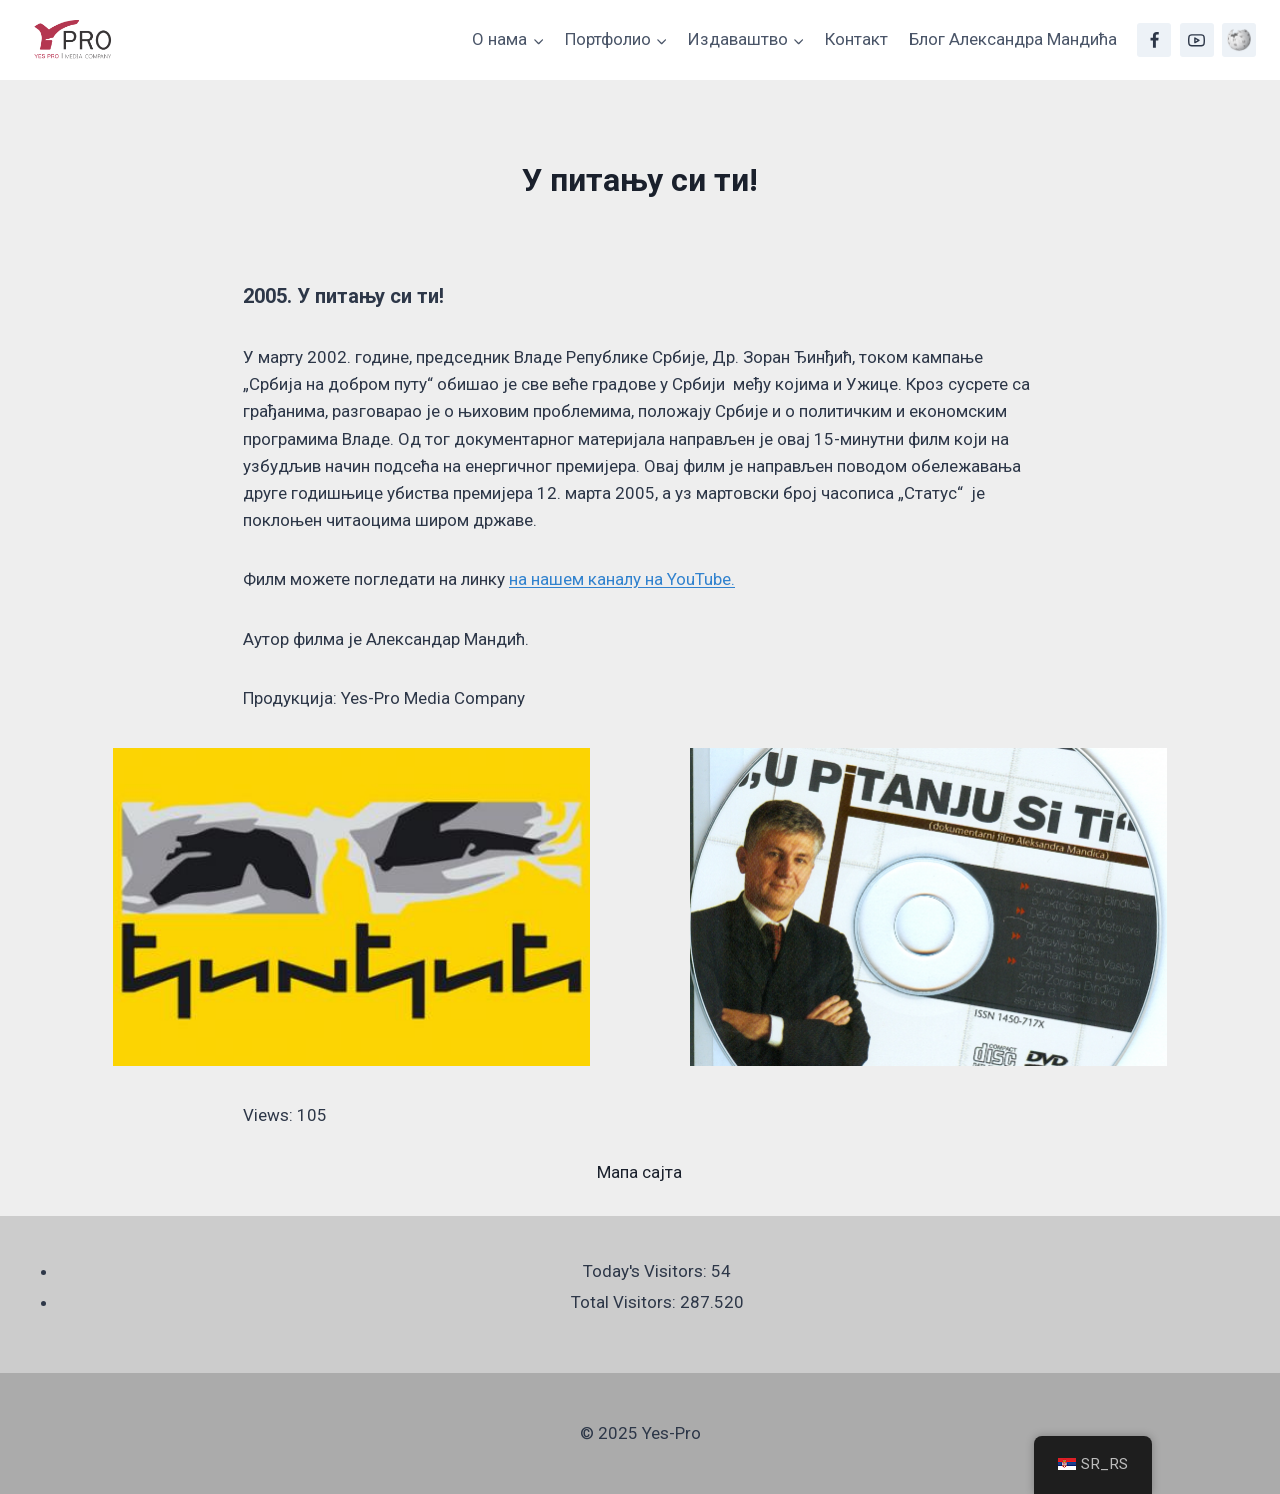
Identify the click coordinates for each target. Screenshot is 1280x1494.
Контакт (856, 39)
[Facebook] (1154, 40)
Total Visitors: (625, 1302)
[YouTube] (1197, 40)
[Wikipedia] (1239, 40)
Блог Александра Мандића (1013, 39)
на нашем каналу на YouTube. (622, 579)
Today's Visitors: (647, 1271)
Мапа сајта (639, 1172)
